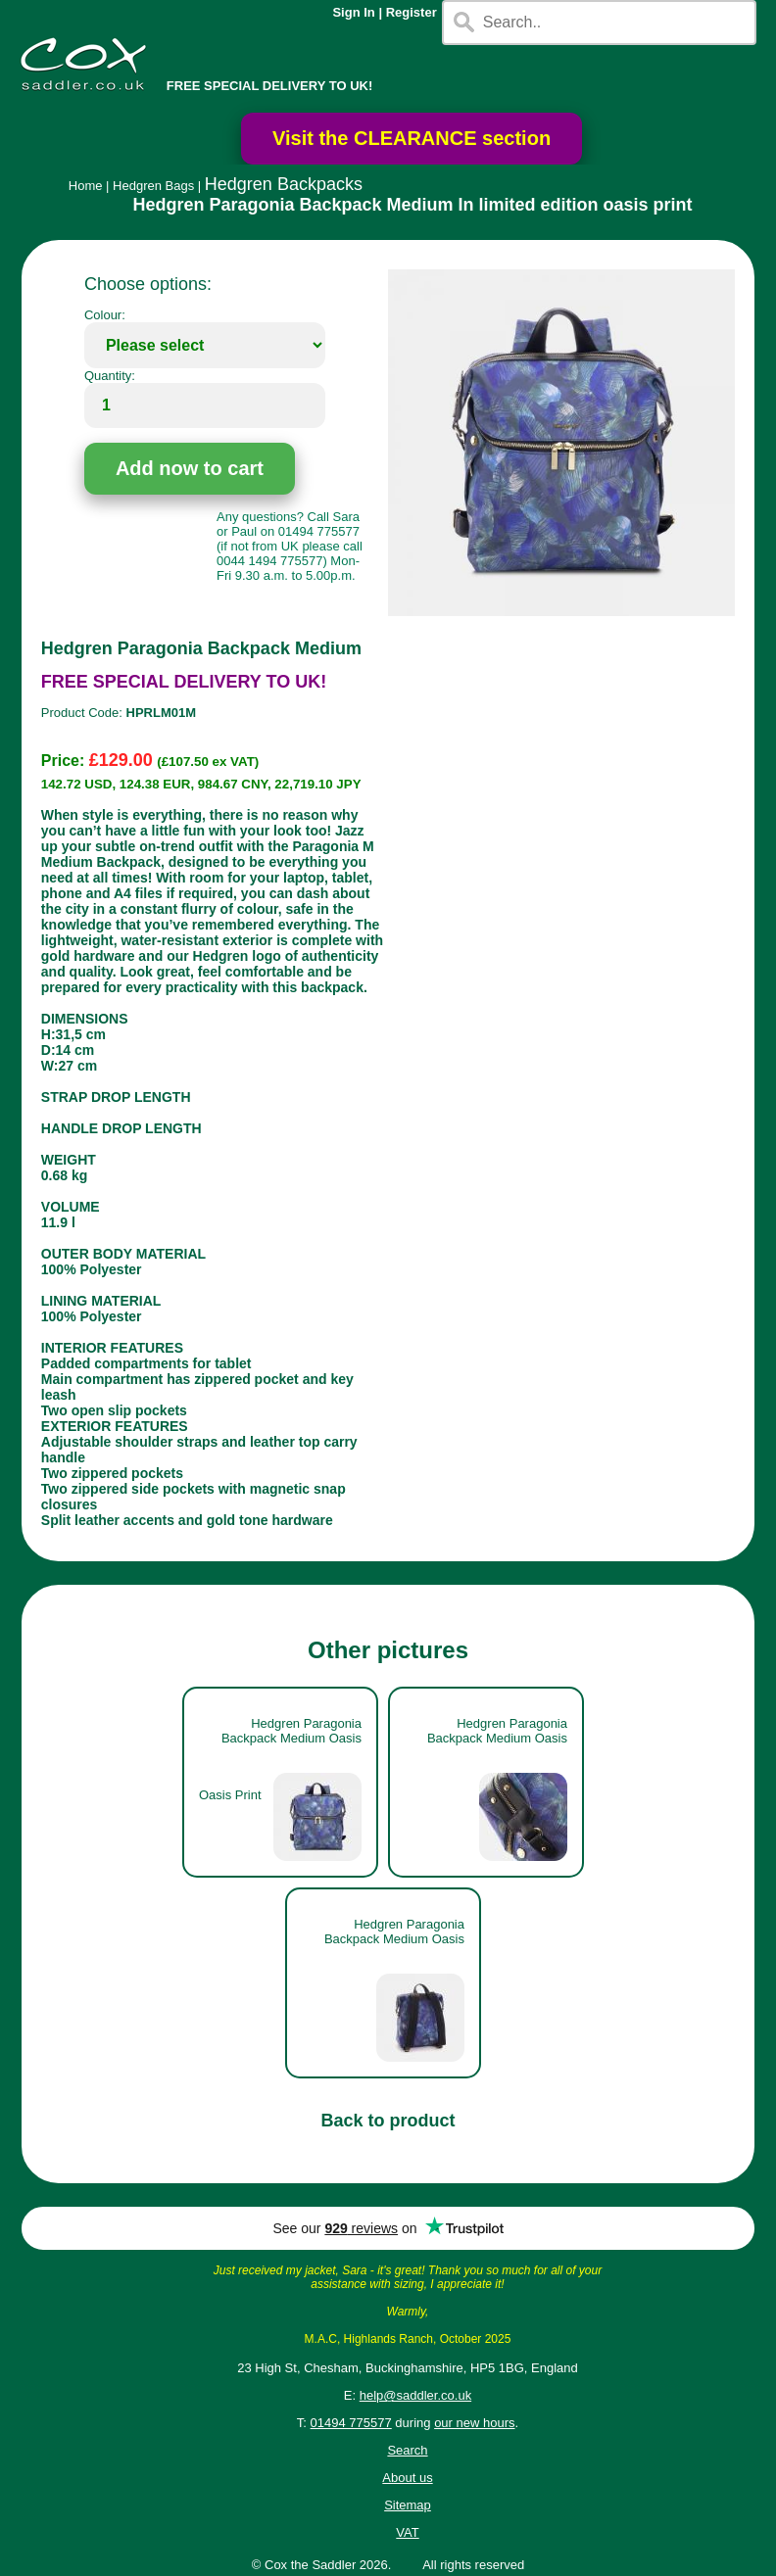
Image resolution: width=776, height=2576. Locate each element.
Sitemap (407, 2505)
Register (411, 12)
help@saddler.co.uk (415, 2395)
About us (407, 2477)
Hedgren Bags (153, 185)
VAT (407, 2532)
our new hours (474, 2422)
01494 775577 (351, 2422)
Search (407, 2450)
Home (86, 185)
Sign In (353, 12)
